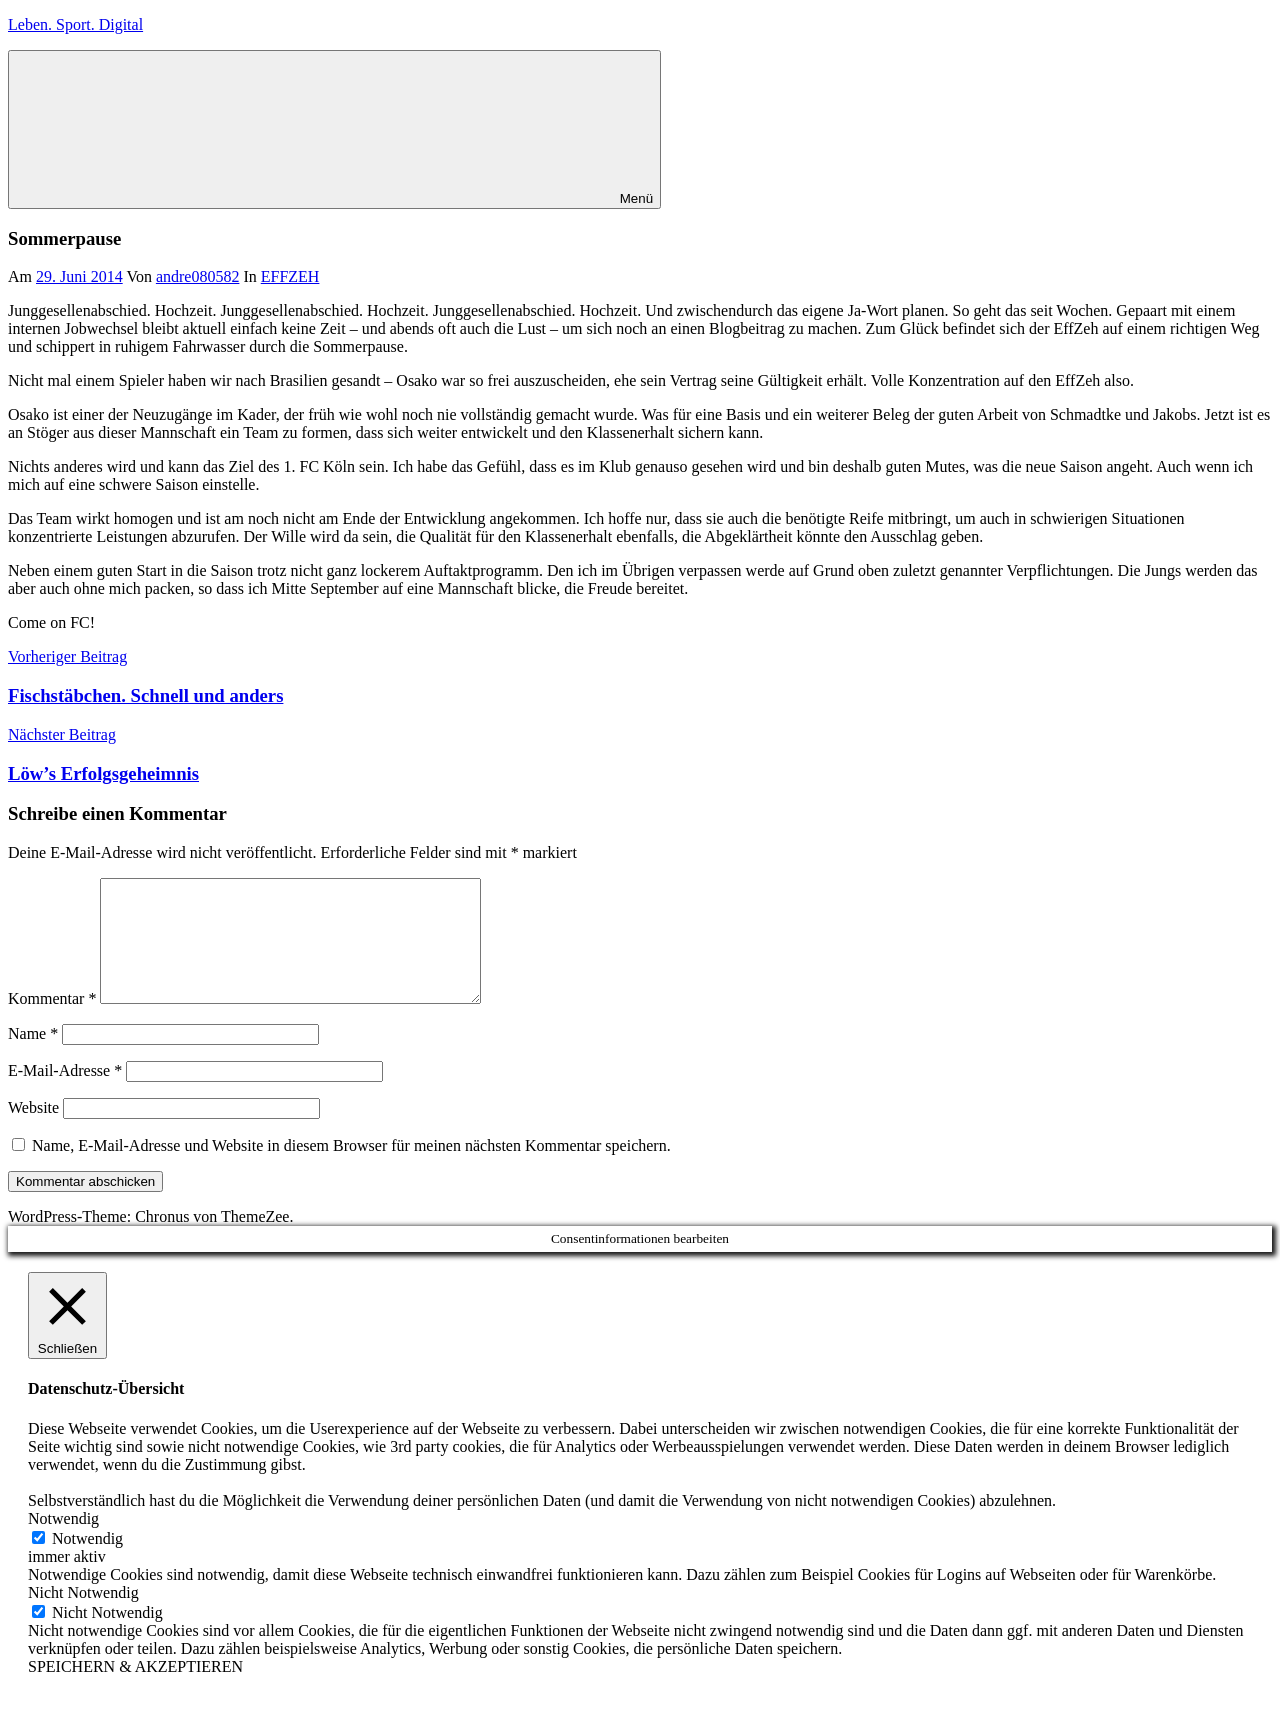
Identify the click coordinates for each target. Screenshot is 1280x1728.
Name (33, 1057)
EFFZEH (290, 276)
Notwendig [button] (63, 1542)
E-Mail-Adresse (65, 1094)
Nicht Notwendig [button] (83, 1616)
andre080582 (198, 276)
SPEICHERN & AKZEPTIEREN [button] (135, 1690)
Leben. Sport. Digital (75, 24)
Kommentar (52, 1022)
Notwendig (87, 1562)
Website (33, 1131)
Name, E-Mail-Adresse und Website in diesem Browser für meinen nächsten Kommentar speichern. (351, 1169)
